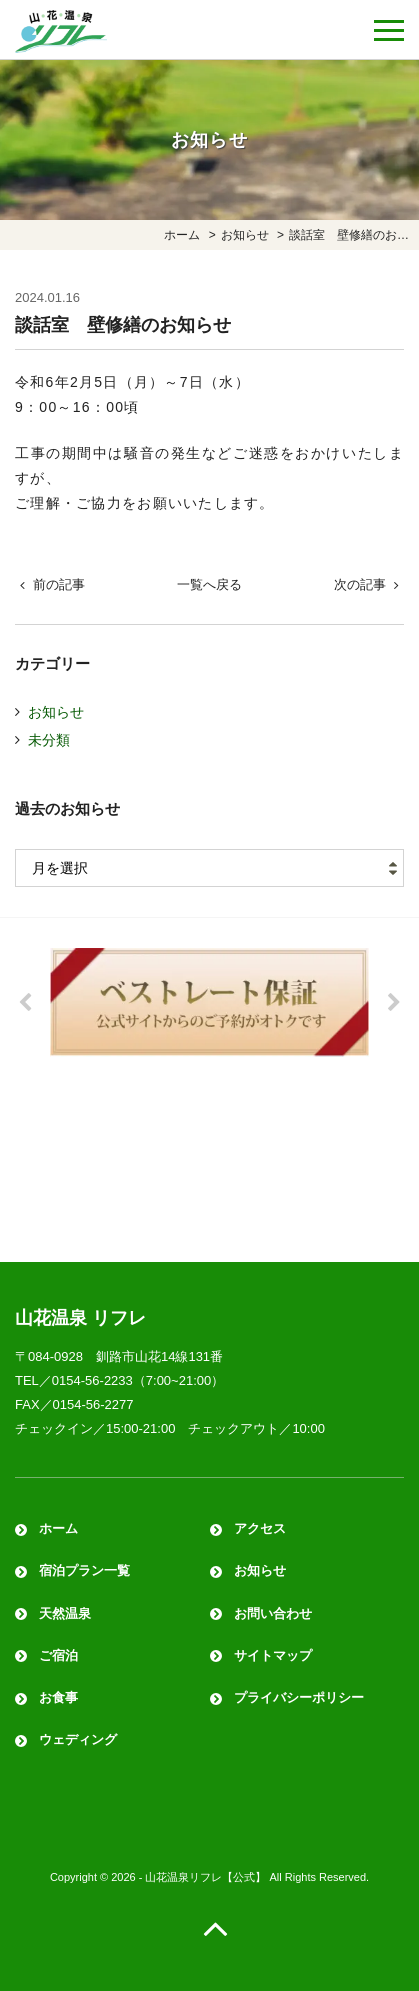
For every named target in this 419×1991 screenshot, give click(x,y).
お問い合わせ (273, 1613)
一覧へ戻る (209, 584)
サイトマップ (273, 1655)
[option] (209, 1002)
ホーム (58, 1528)
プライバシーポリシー (299, 1697)
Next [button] (394, 1003)
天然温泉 (65, 1613)
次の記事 (360, 584)
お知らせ (56, 712)
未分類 (49, 740)
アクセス (260, 1528)
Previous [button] (25, 1003)
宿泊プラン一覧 (84, 1570)
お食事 (58, 1697)
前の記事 (59, 584)
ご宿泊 (58, 1655)
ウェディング (78, 1739)
